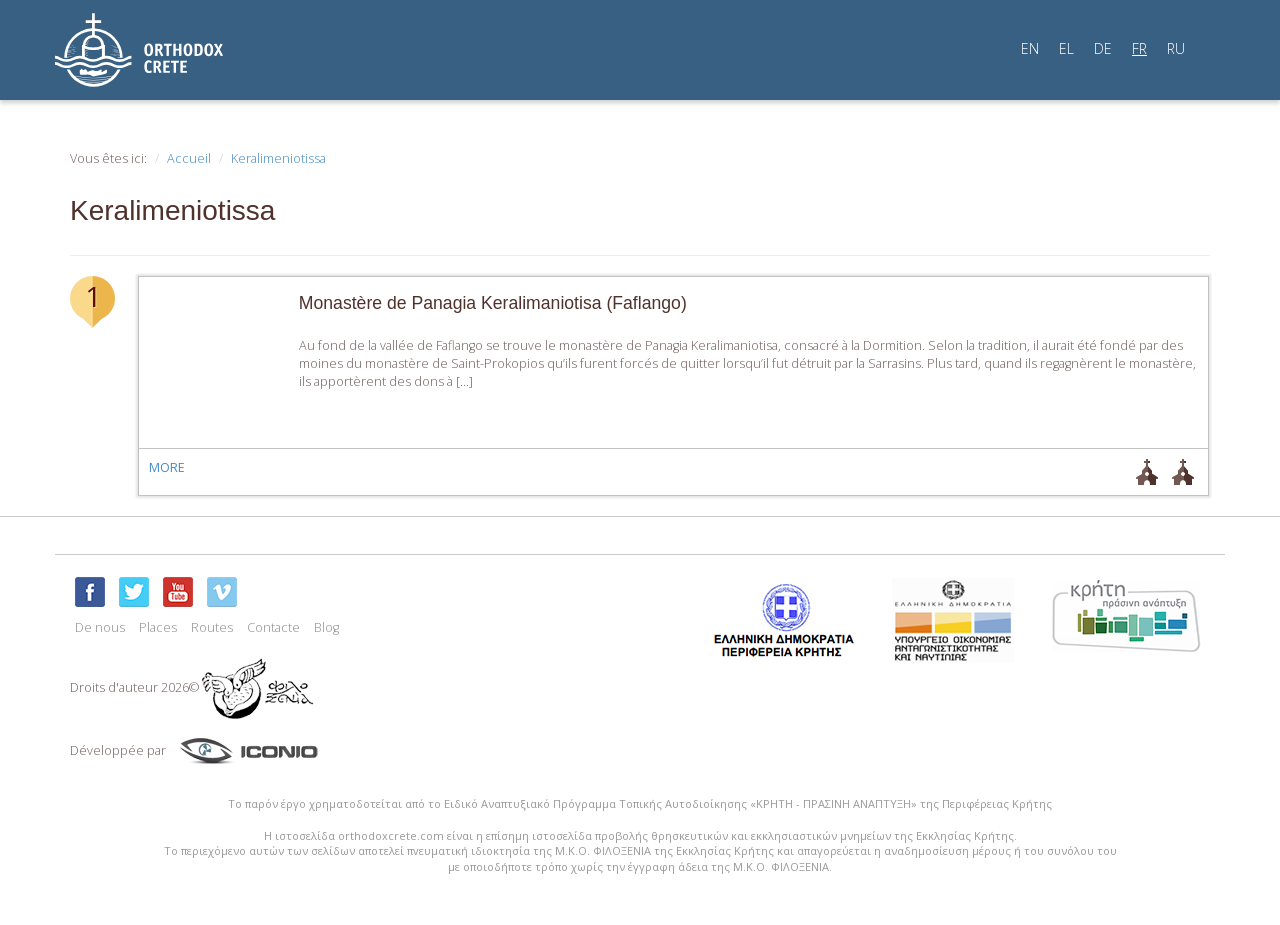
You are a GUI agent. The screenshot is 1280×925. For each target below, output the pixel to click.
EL (1066, 48)
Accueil (189, 158)
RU (1176, 48)
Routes (212, 627)
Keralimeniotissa (278, 158)
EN (1030, 48)
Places (158, 627)
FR (1139, 48)
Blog (326, 627)
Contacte (273, 627)
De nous (100, 627)
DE (1103, 48)
